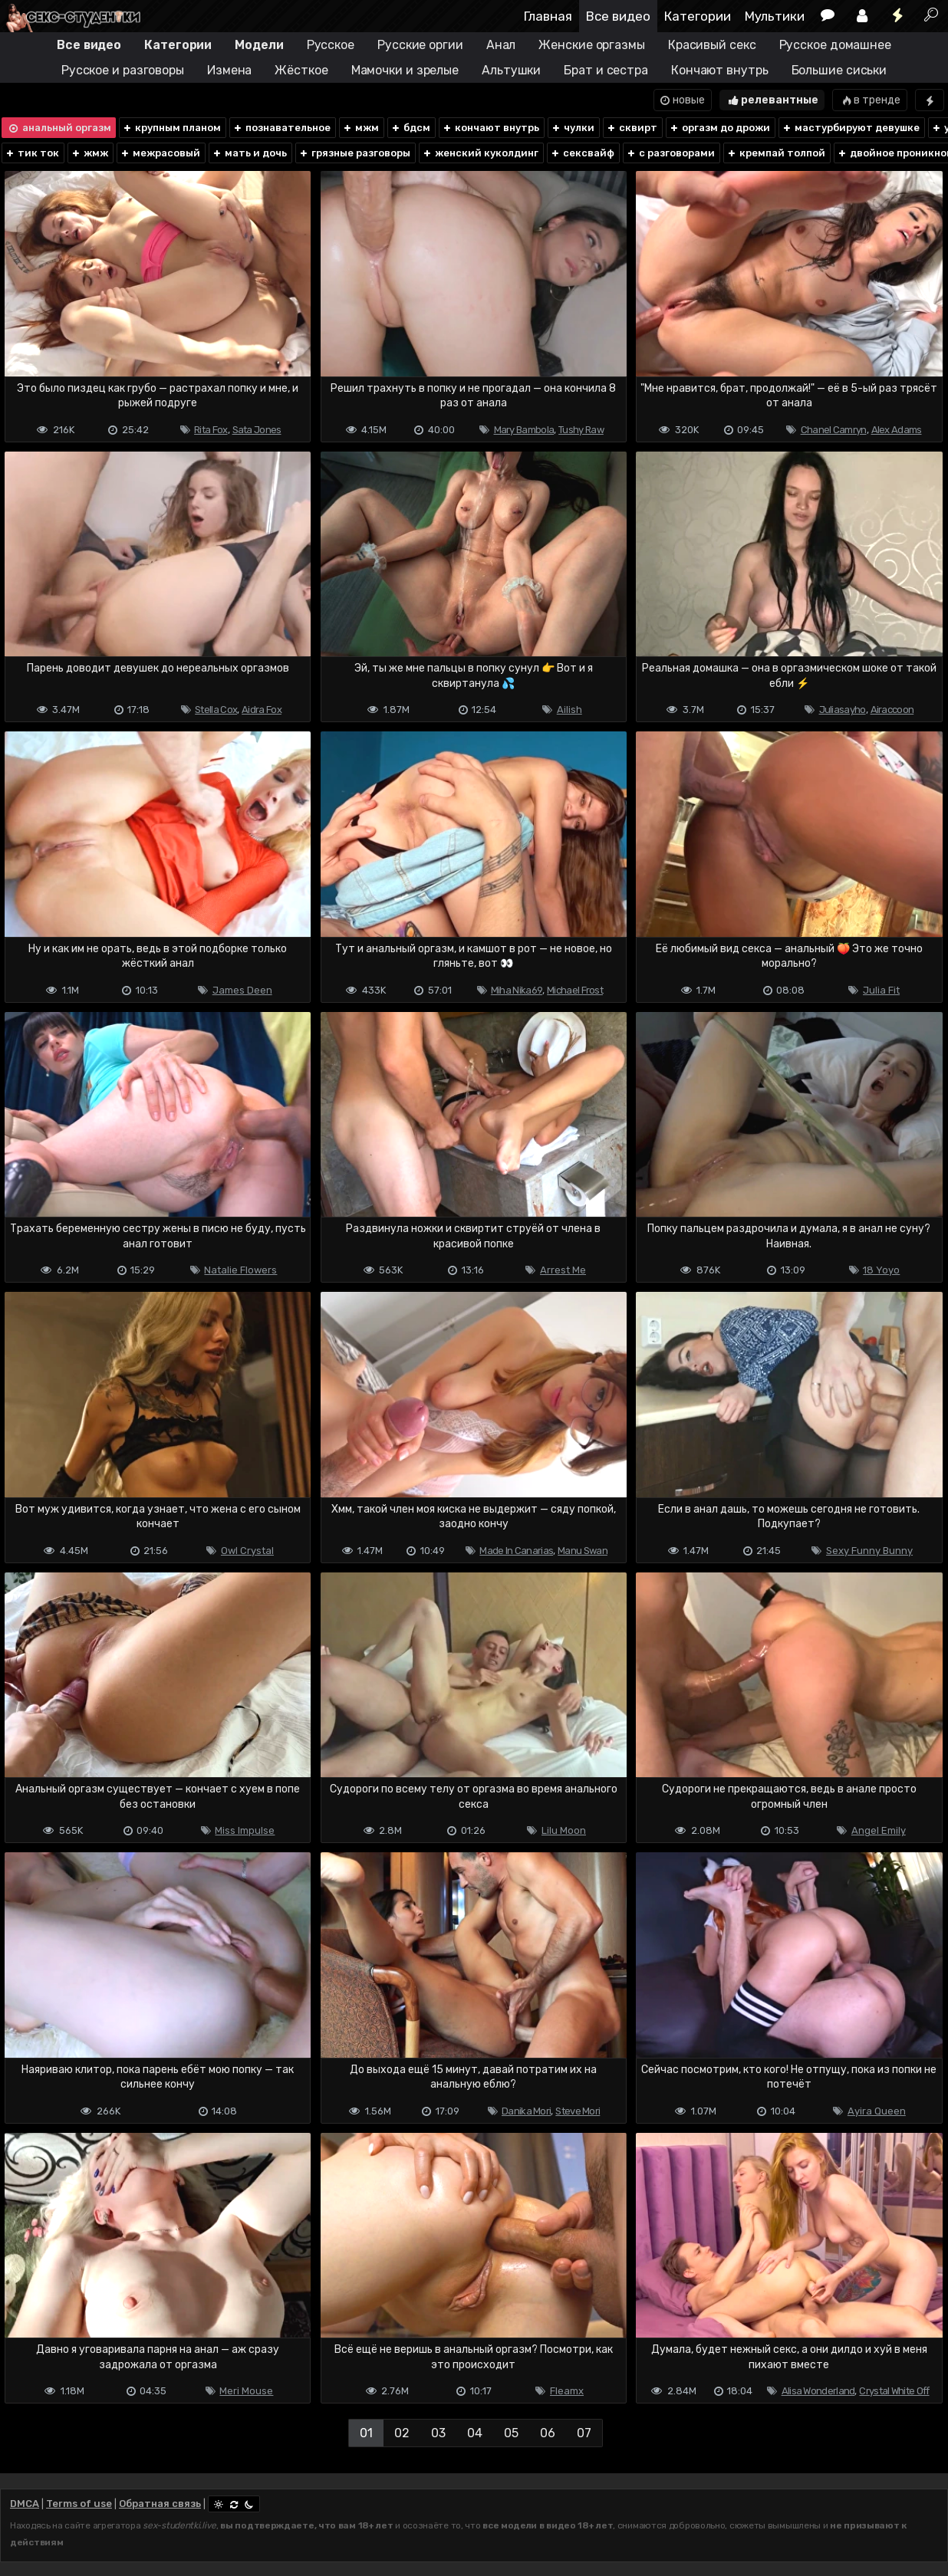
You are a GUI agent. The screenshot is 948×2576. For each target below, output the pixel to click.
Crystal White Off (894, 2391)
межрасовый (160, 153)
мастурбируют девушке (851, 127)
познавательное (281, 127)
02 (402, 2433)
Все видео (618, 16)
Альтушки (511, 70)
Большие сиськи (839, 70)
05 (511, 2433)
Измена (229, 70)
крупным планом (171, 127)
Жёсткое (301, 70)
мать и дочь (249, 153)
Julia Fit (881, 990)
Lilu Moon (563, 1830)
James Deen (242, 990)
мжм (360, 127)
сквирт (631, 127)
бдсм (410, 127)
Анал (501, 45)
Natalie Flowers (240, 1270)
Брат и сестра (606, 70)
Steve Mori (577, 2111)
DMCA (24, 2503)
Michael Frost (575, 990)
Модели (259, 45)
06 (547, 2433)
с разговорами (670, 153)
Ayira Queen (877, 2111)
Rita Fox (210, 429)
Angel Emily (878, 1830)
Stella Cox (216, 709)
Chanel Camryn (834, 429)
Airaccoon (892, 709)
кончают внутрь (490, 127)
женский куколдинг (480, 153)
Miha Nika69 (516, 990)
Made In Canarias (516, 1550)
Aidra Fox (261, 709)
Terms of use (79, 2503)
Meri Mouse (246, 2391)
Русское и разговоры (122, 70)
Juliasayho (842, 709)
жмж (89, 153)
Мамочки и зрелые (405, 70)
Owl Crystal (247, 1550)
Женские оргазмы (591, 45)
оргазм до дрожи (719, 127)
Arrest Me (563, 1270)
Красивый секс (712, 45)
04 (474, 2433)
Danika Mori (526, 2111)
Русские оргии (420, 45)
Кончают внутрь (720, 70)
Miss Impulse (245, 1830)
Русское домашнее (835, 45)
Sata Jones (256, 429)
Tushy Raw (581, 429)
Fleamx (567, 2391)
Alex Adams (896, 429)
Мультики (775, 16)
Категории (697, 16)
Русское (330, 45)
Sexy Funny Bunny (869, 1550)
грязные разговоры (354, 153)
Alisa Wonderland (818, 2391)
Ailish (569, 709)
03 (438, 2433)
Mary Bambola (524, 429)
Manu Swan (582, 1550)
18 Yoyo (881, 1270)
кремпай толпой (775, 153)
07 (584, 2433)
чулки (572, 127)
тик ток (32, 153)
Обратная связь (160, 2503)
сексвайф (582, 153)
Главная (548, 16)
